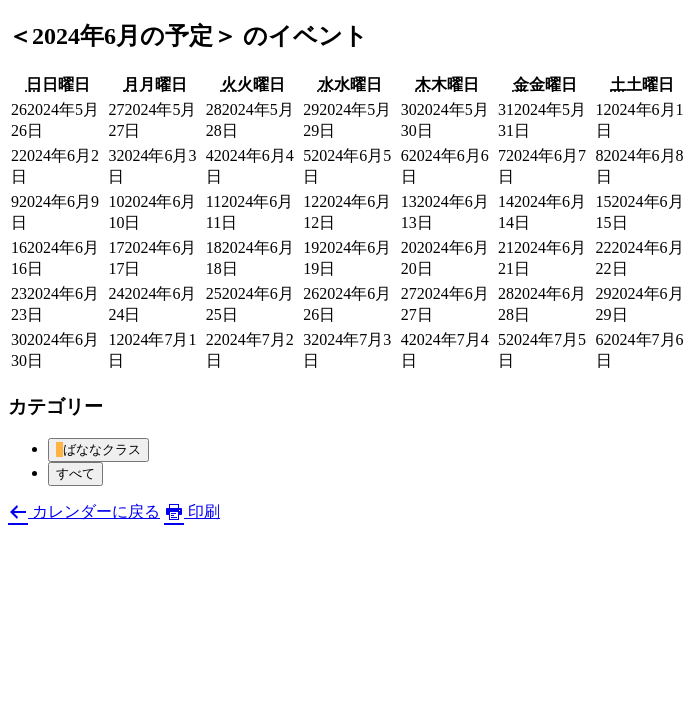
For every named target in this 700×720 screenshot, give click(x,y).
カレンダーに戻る (84, 511)
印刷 (192, 511)
